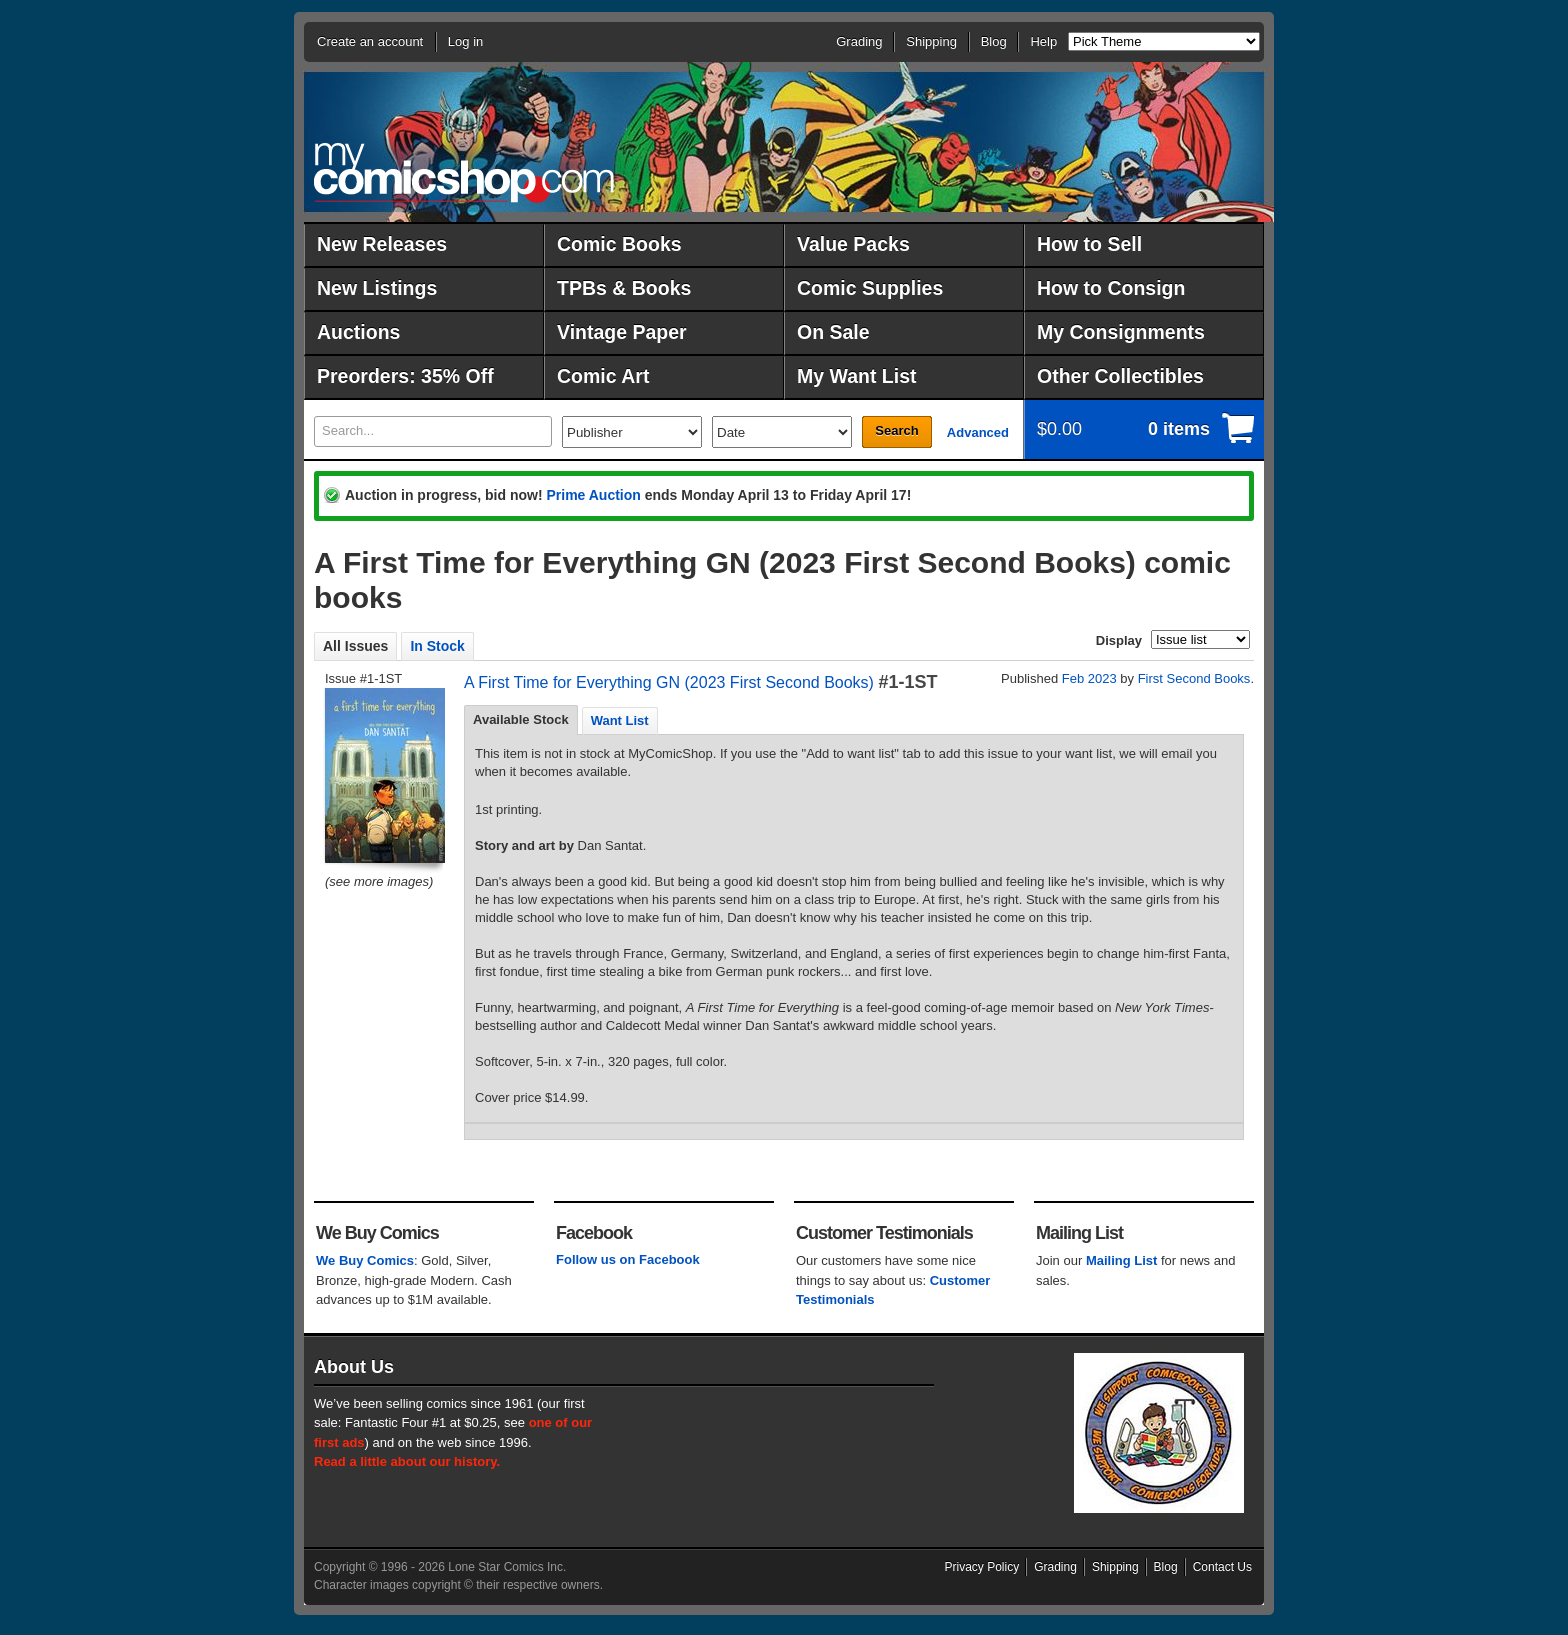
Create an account (370, 41)
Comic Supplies (870, 288)
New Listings (377, 288)
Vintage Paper (622, 332)
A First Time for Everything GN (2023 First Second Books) (669, 682)
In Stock (437, 646)
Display (1119, 640)
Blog (994, 41)
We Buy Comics (365, 1260)
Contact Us (1222, 1567)
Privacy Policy (982, 1567)
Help (1043, 41)
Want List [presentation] (620, 720)
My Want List (857, 376)
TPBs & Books (624, 288)
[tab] (521, 720)
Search (896, 430)
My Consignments (1121, 332)
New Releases (382, 244)
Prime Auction (593, 495)
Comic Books (619, 244)
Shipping (931, 41)
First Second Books (1194, 678)
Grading (859, 41)
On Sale (833, 332)
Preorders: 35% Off (405, 376)
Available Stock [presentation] (521, 719)
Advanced (978, 432)
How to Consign (1111, 288)
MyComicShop (464, 172)
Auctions (358, 332)
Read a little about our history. (407, 1461)
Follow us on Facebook (628, 1259)
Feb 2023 (1089, 678)
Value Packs (853, 244)
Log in (465, 41)
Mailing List (1122, 1260)
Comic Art (603, 376)
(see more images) (379, 881)
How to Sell (1089, 244)
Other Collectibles (1120, 376)
